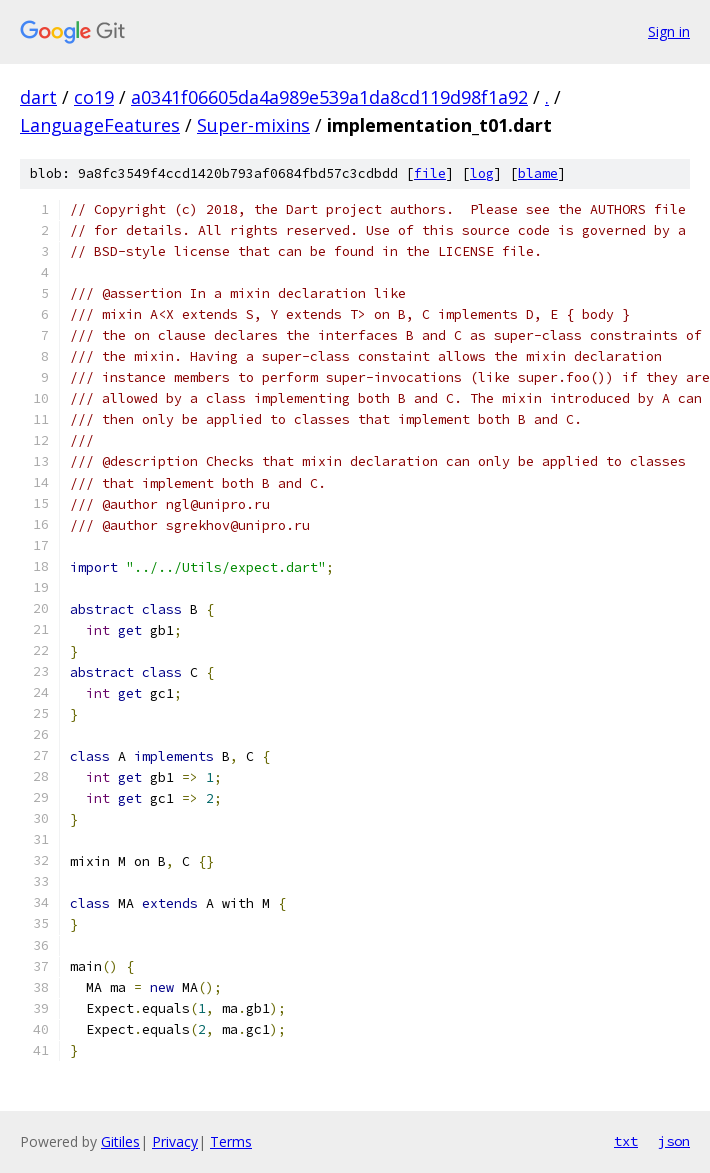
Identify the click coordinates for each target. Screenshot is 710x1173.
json (674, 1141)
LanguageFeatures (100, 125)
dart (38, 97)
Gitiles (120, 1141)
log (482, 173)
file (430, 173)
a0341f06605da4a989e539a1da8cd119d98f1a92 (329, 97)
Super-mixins (253, 125)
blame (538, 173)
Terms (231, 1141)
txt (626, 1141)
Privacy (175, 1141)
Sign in (669, 31)
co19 (94, 97)
